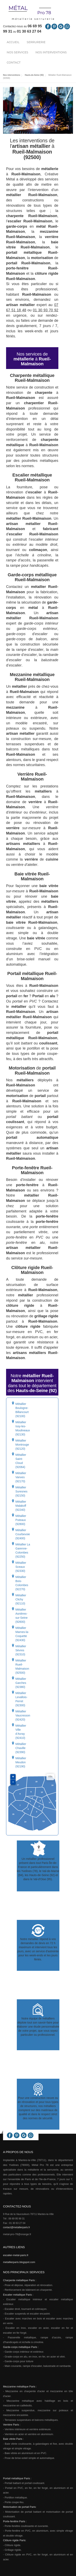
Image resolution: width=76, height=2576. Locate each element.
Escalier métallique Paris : (18, 2294)
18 (36, 1782)
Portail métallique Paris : (17, 2478)
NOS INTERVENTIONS (51, 52)
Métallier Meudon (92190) (20, 1762)
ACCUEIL (13, 42)
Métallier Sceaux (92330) (20, 1566)
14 (25, 1822)
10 (42, 1792)
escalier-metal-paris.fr (15, 2255)
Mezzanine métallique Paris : (20, 2386)
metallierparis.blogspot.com (19, 2262)
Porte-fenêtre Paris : (15, 2521)
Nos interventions (11, 75)
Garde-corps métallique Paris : (21, 2347)
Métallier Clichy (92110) (20, 1599)
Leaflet (51, 1831)
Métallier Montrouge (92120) (22, 1444)
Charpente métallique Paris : (19, 2280)
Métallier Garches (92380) (20, 1683)
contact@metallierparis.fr (16, 2227)
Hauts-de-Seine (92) (34, 75)
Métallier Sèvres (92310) (20, 1650)
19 (52, 1785)
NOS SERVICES (17, 52)
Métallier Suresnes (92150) (21, 1491)
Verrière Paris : (11, 2424)
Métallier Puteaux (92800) (20, 1520)
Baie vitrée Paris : (13, 2438)
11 (50, 1803)
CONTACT (13, 62)
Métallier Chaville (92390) (20, 1748)
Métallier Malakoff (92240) (20, 1505)
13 (43, 1822)
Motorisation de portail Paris (19, 2506)
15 (13, 1814)
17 (18, 1785)
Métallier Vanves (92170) (20, 1477)
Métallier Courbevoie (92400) (22, 1534)
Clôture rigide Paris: (14, 2540)
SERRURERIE (36, 42)
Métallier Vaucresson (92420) (22, 1715)
